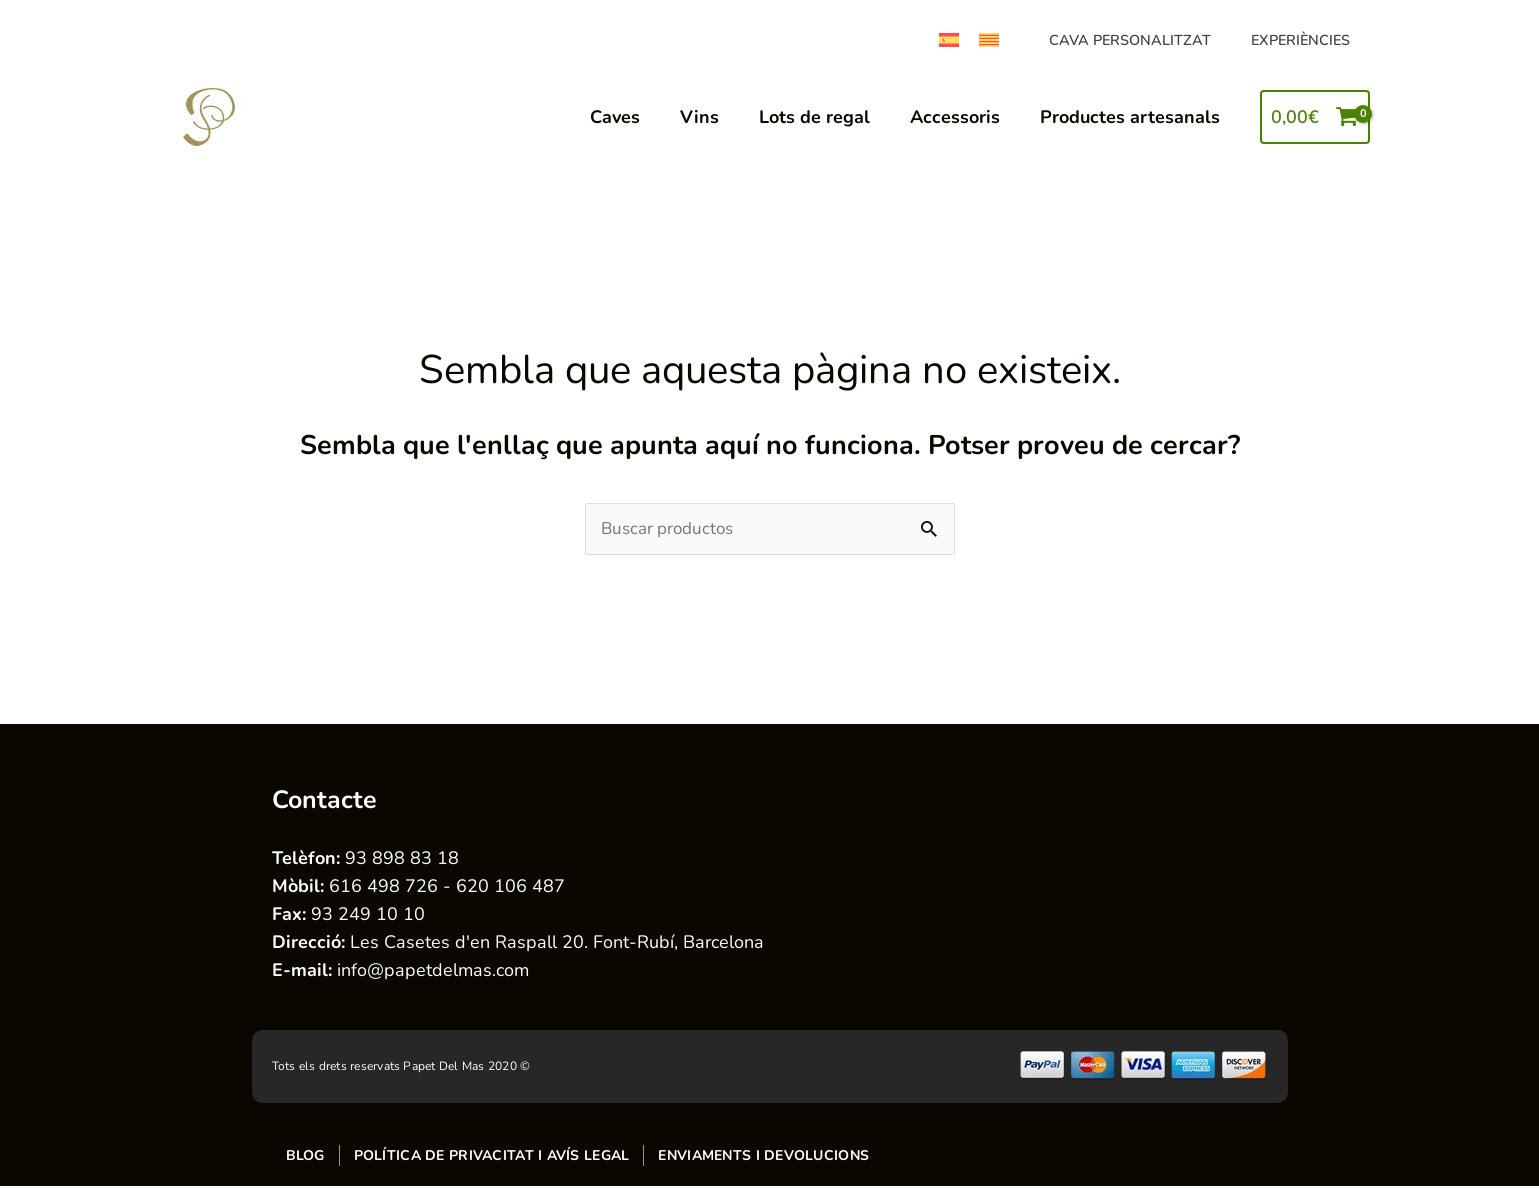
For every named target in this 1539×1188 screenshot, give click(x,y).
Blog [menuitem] (305, 1156)
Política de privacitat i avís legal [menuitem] (492, 1156)
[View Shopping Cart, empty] (1314, 117)
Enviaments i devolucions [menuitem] (763, 1156)
